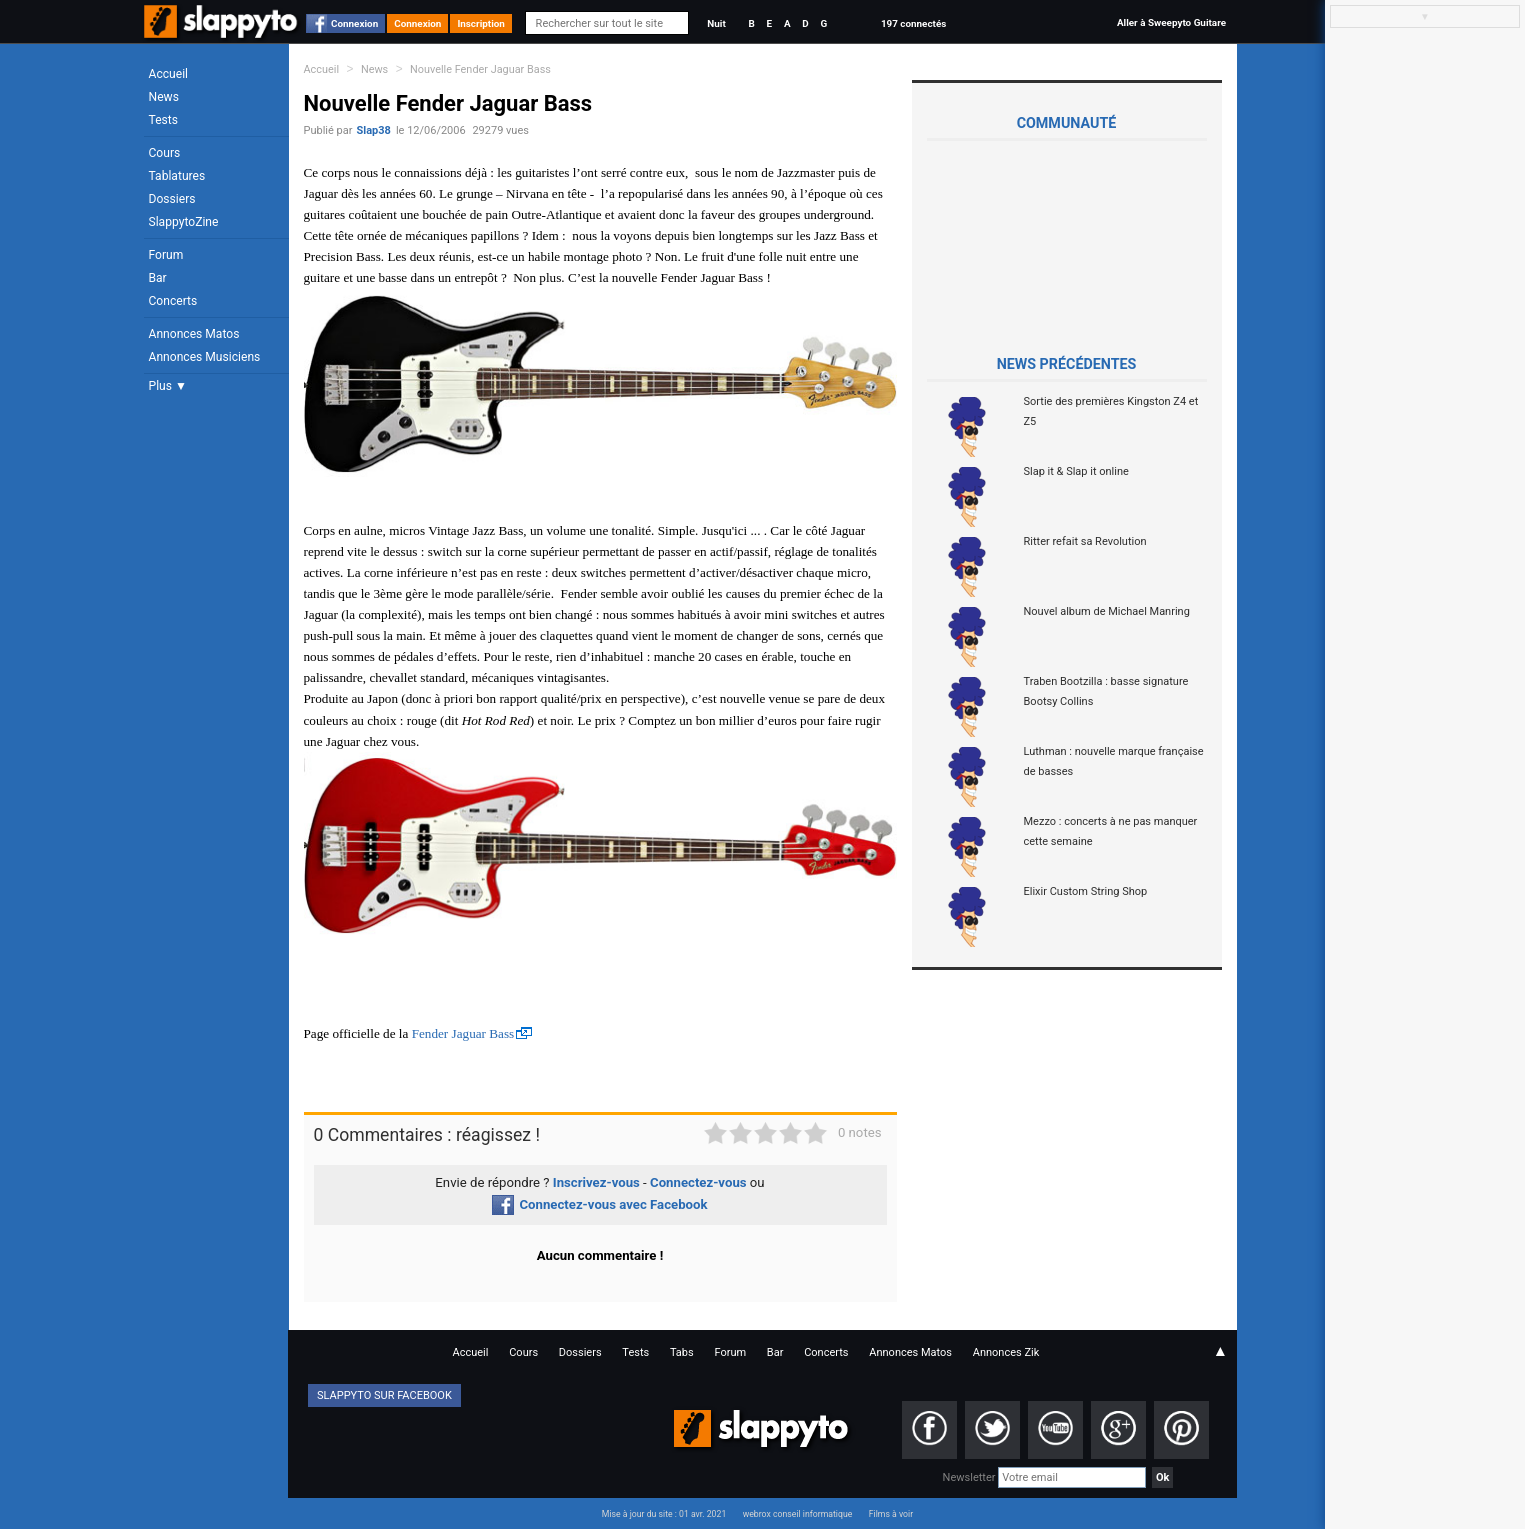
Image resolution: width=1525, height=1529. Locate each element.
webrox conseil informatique (798, 1514)
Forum (166, 255)
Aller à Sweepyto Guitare (1171, 22)
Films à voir (891, 1514)
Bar (158, 278)
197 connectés (913, 23)
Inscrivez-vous (596, 1182)
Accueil (169, 74)
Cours (165, 153)
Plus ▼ (168, 386)
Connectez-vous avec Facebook (599, 1204)
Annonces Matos (194, 334)
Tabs (682, 1352)
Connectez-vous (698, 1182)
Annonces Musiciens (205, 357)
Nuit (716, 23)
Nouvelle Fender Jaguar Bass (480, 69)
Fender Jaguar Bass (463, 1033)
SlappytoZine (184, 222)
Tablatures (177, 176)
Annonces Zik (1006, 1352)
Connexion (354, 23)
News (164, 97)
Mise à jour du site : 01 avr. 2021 (664, 1514)
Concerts (173, 301)
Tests (163, 120)
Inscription (481, 23)
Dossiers (172, 199)
